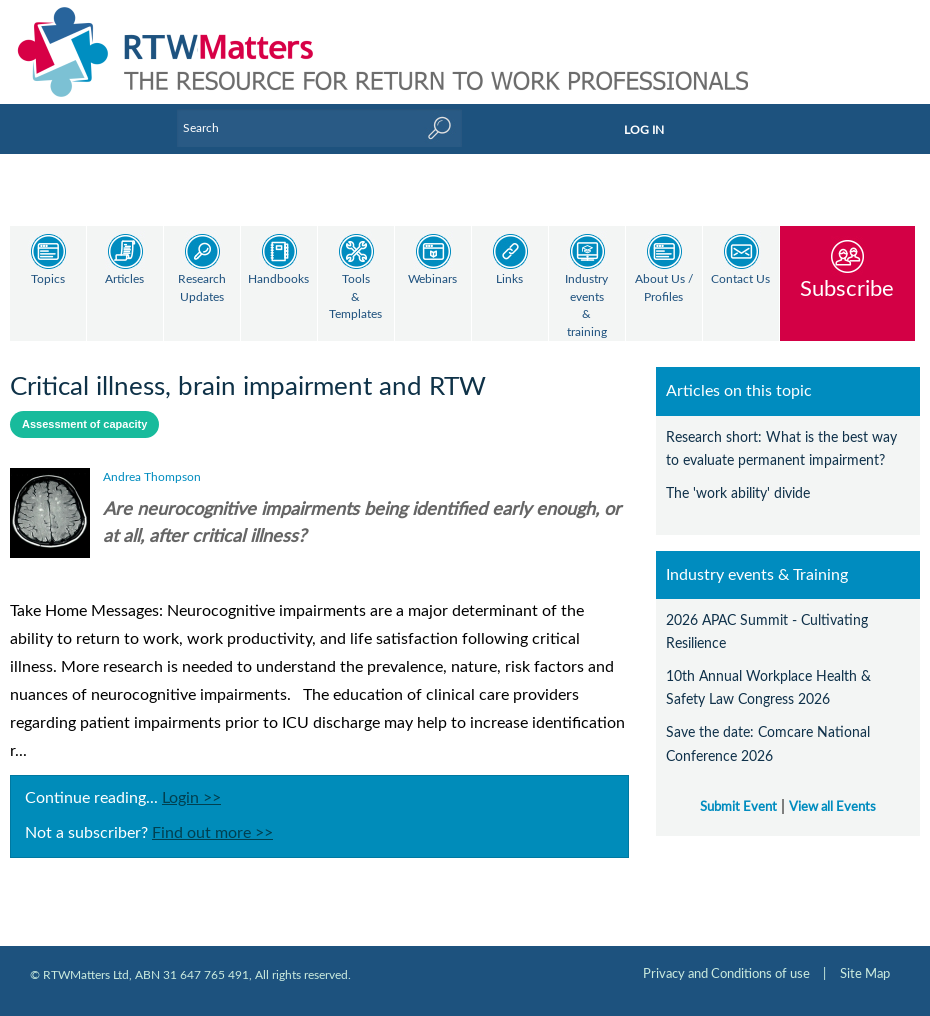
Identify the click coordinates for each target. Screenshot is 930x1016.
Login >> (191, 781)
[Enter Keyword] (319, 128)
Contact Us (740, 279)
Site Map (865, 957)
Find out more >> (212, 816)
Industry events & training (586, 306)
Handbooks (278, 279)
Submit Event (738, 790)
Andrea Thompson (152, 460)
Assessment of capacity (84, 407)
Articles (124, 279)
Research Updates (202, 288)
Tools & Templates (355, 297)
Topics (48, 279)
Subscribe (847, 288)
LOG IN (644, 130)
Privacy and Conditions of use (726, 957)
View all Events (832, 790)
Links (509, 279)
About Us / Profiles (664, 288)
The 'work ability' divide (738, 476)
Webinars (432, 279)
